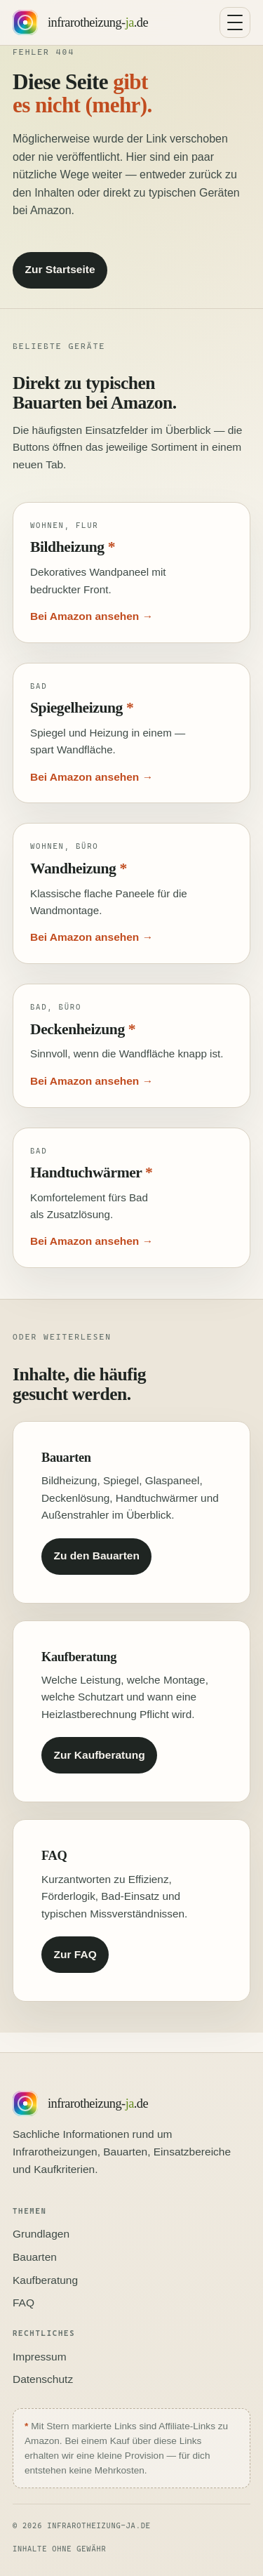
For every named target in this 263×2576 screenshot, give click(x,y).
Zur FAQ (75, 1954)
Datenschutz (43, 2379)
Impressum (40, 2357)
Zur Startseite (60, 269)
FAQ (23, 2303)
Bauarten (35, 2257)
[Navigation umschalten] (235, 22)
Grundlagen (41, 2234)
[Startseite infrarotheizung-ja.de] (80, 22)
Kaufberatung (45, 2280)
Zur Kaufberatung (99, 1755)
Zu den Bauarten (97, 1555)
